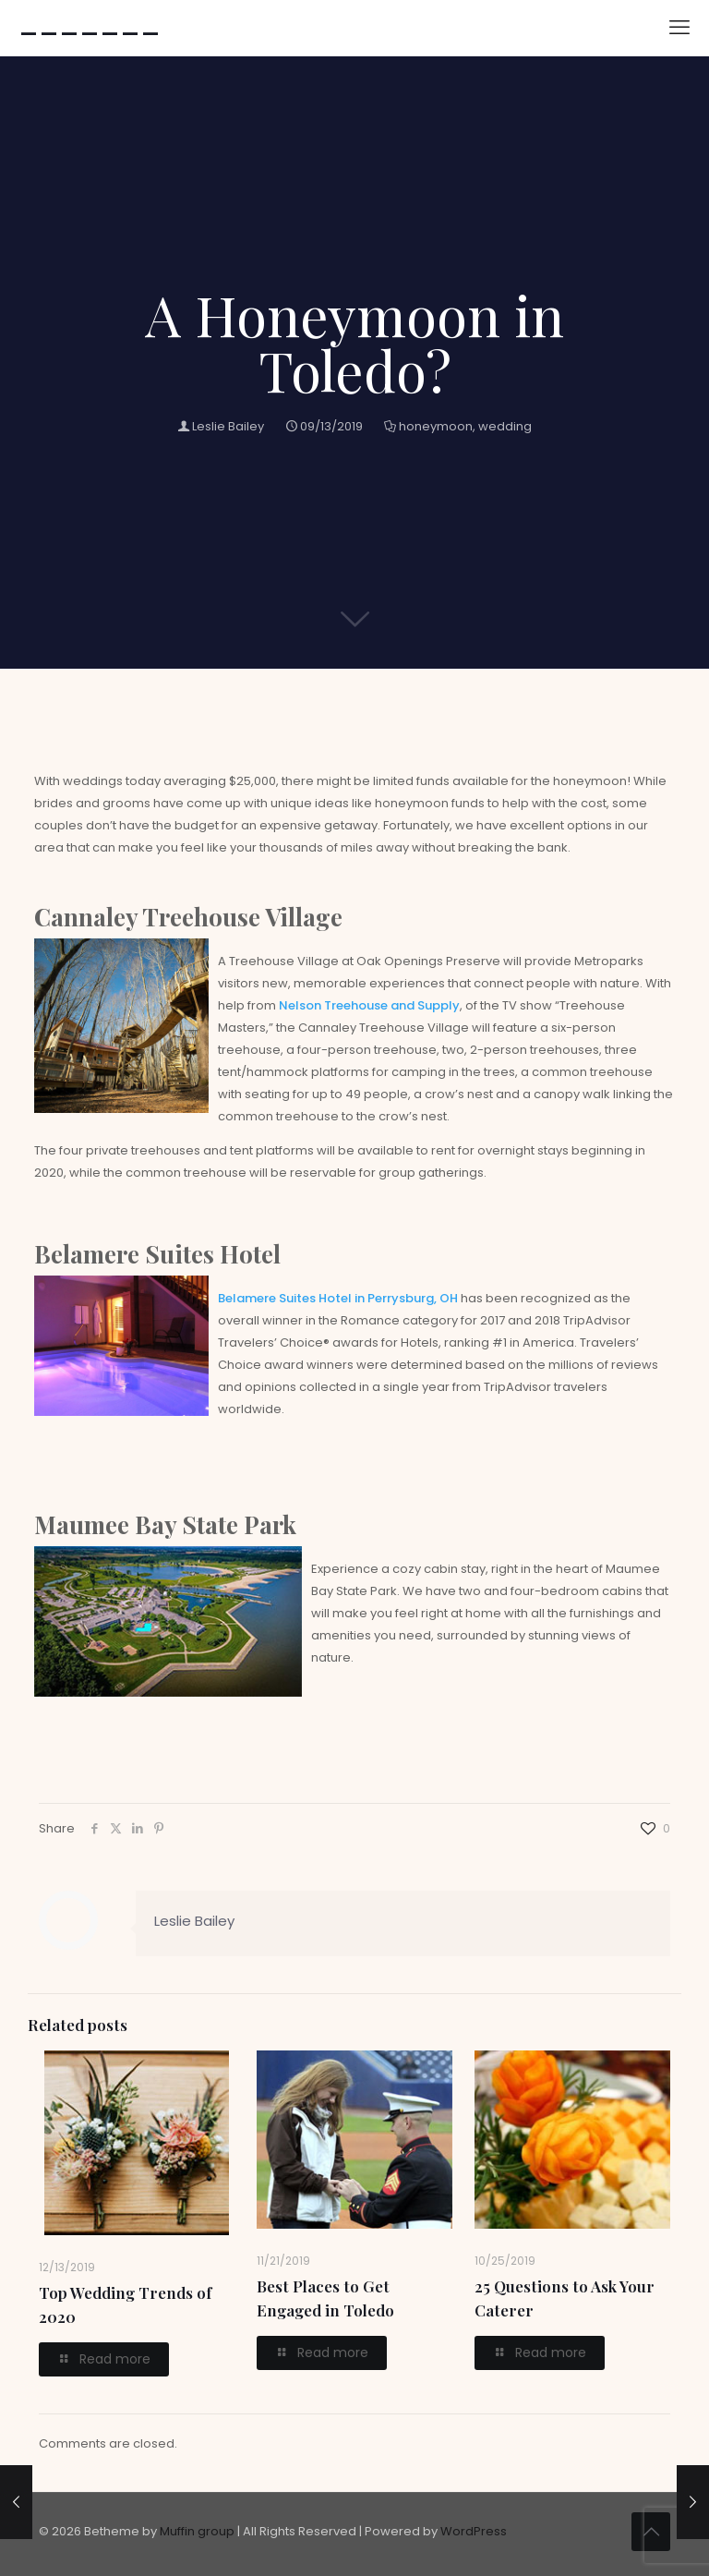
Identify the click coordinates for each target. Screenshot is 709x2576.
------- (89, 27)
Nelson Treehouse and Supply (369, 1005)
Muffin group (197, 2531)
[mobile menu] (679, 27)
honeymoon (436, 426)
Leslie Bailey (228, 426)
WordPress (473, 2531)
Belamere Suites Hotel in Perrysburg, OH (338, 1298)
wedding (505, 426)
